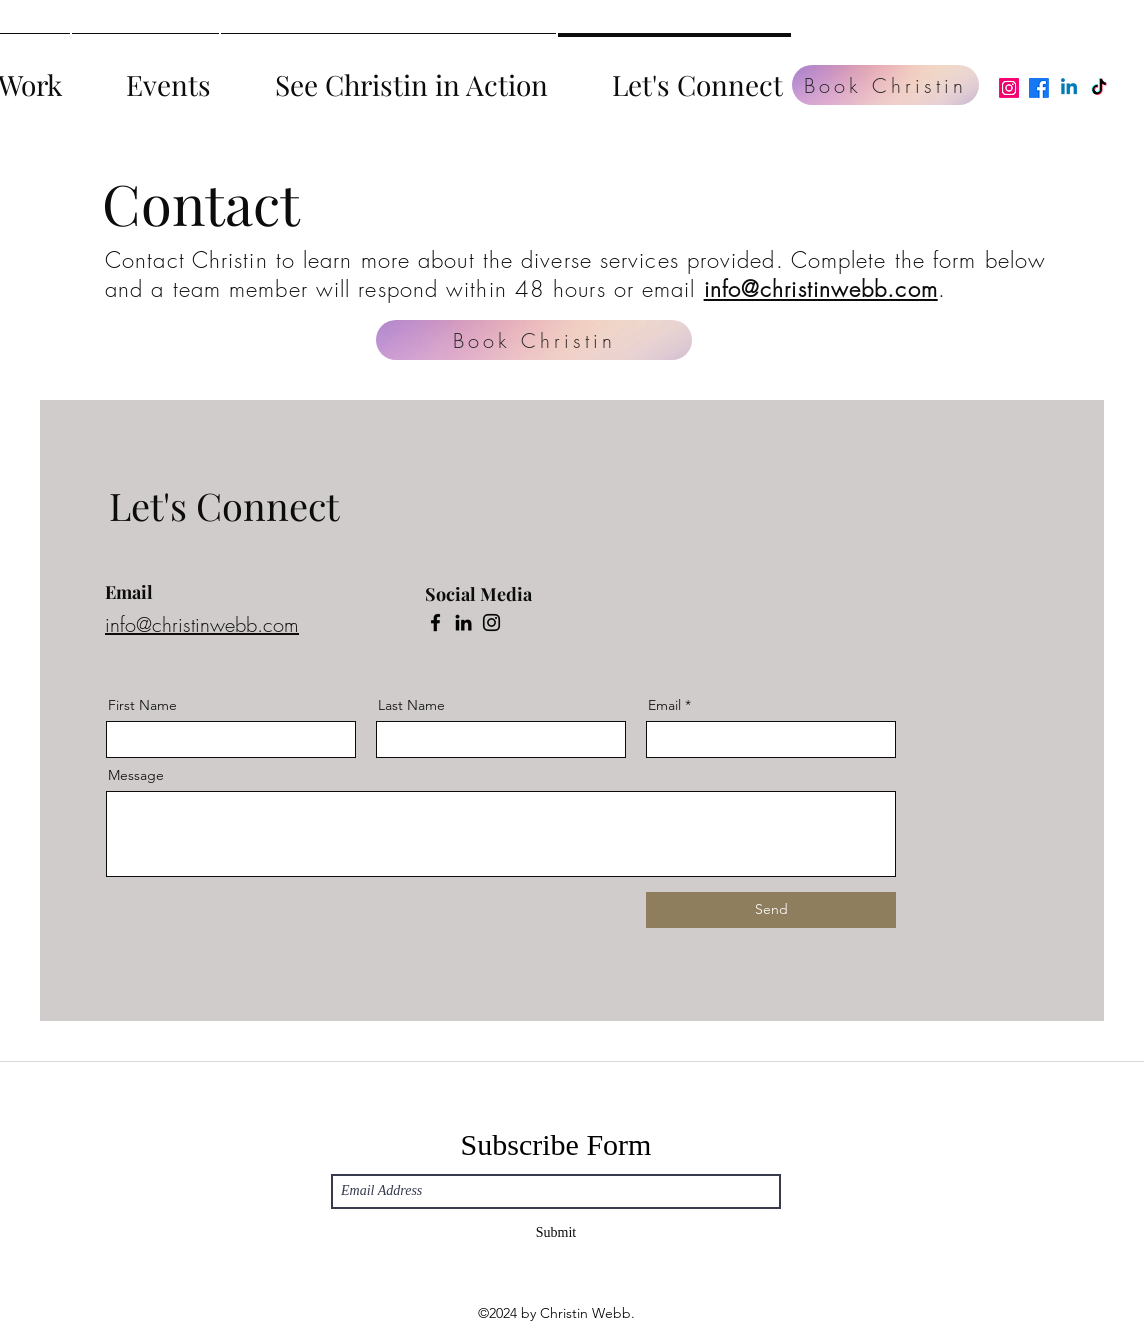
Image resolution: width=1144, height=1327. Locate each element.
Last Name (411, 705)
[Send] (771, 910)
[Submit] (556, 1233)
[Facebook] (1039, 88)
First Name (142, 705)
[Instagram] (1009, 88)
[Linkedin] (1069, 88)
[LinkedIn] (463, 622)
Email (664, 705)
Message (136, 775)
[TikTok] (1099, 88)
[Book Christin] (885, 85)
